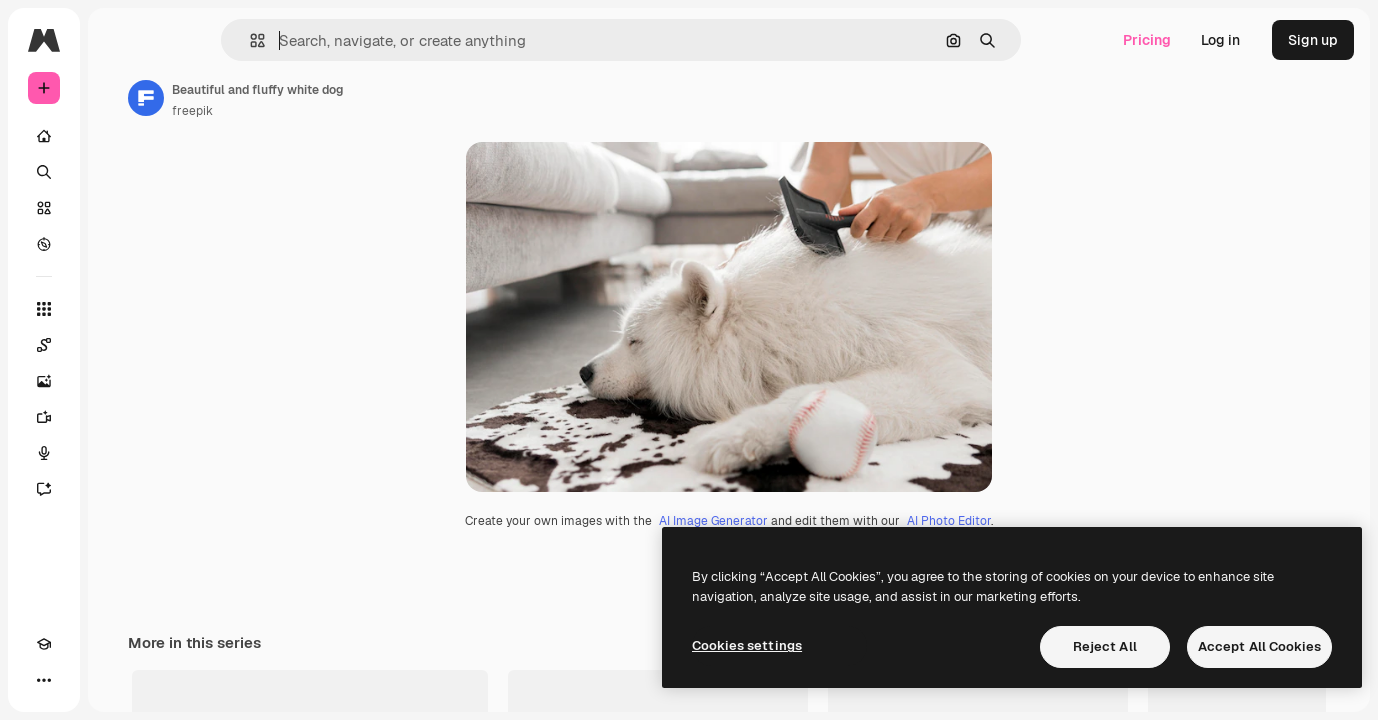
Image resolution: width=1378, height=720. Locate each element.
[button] (325, 40)
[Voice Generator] (120, 453)
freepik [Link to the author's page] (344, 111)
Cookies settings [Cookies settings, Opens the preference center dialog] (747, 645)
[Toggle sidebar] (196, 40)
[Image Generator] (120, 381)
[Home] (120, 136)
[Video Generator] (120, 417)
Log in (1220, 40)
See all (1308, 700)
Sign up (1313, 40)
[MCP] (116, 680)
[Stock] (120, 208)
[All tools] (120, 309)
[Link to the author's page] (298, 98)
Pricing (1147, 40)
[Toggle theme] (80, 680)
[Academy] (44, 680)
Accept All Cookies (1259, 646)
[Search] (120, 172)
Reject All (1105, 646)
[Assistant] (120, 489)
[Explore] (120, 244)
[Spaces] (120, 345)
